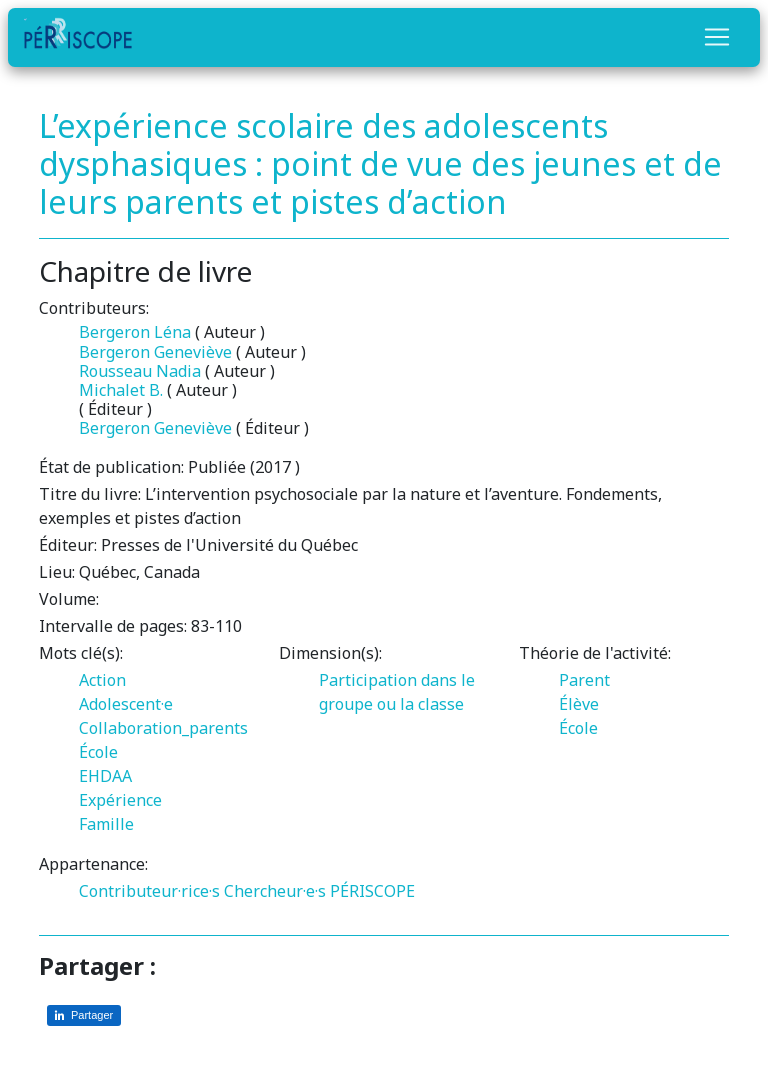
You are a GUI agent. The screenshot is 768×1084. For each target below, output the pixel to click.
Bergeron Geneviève (155, 352)
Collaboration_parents (163, 728)
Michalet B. (121, 390)
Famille (106, 824)
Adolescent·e (126, 704)
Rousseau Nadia (140, 371)
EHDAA (105, 776)
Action (102, 680)
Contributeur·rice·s (149, 891)
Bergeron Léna (135, 332)
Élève (579, 704)
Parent (584, 680)
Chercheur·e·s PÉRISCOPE (319, 891)
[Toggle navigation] (717, 37)
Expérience (120, 800)
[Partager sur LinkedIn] (84, 1015)
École (98, 752)
